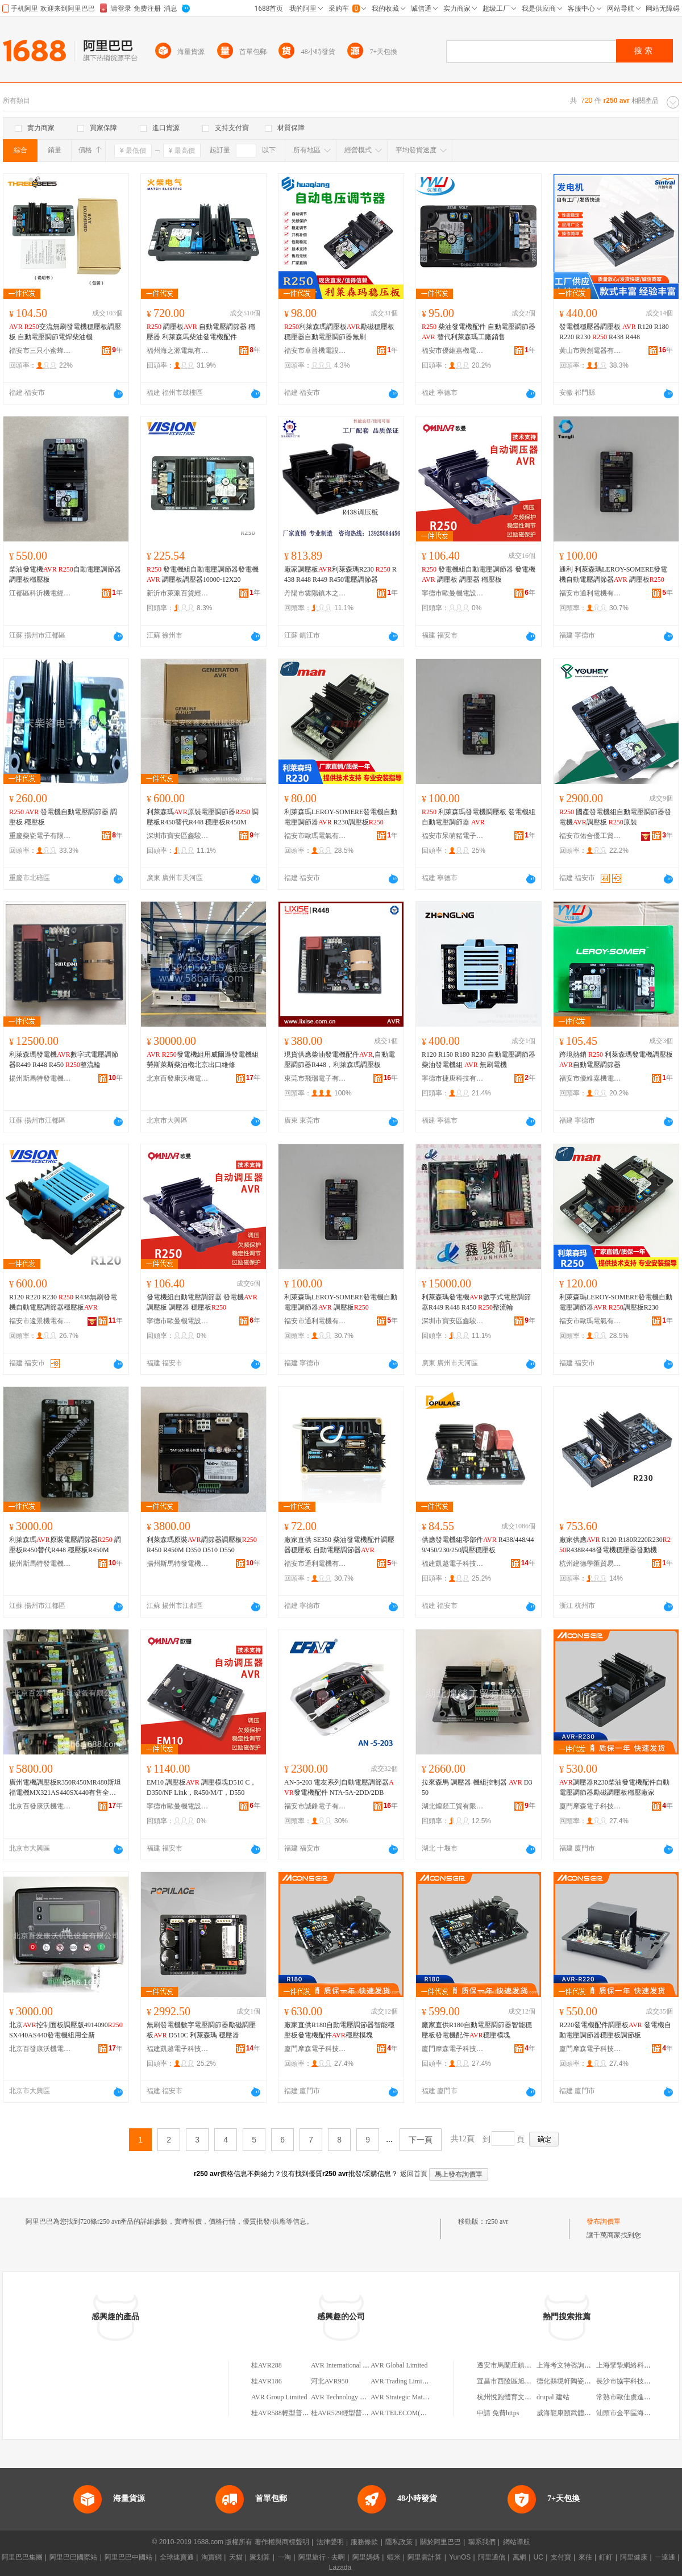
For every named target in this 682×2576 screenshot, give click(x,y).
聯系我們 (482, 2542)
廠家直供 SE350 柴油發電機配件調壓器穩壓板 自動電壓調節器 (339, 1545)
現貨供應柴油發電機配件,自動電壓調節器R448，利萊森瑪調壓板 (339, 1060)
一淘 (284, 2557)
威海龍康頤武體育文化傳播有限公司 (591, 2413)
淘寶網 (211, 2557)
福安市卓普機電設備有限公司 (315, 351)
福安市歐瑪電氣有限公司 (315, 836)
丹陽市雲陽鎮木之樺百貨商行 (315, 593)
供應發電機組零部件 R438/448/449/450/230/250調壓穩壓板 (478, 1545)
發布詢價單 (604, 2221)
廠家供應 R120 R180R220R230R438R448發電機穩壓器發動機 (615, 1545)
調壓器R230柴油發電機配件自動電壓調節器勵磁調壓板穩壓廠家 (614, 1787)
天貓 (236, 2557)
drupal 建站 (553, 2397)
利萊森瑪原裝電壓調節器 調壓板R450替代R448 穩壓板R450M (203, 817)
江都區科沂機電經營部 (40, 593)
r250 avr (496, 2221)
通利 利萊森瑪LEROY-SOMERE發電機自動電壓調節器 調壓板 (613, 574)
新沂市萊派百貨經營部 (178, 593)
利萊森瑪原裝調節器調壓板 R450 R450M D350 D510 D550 (202, 1545)
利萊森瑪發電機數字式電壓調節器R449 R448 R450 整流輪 (63, 1060)
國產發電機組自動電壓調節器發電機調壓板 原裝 (615, 817)
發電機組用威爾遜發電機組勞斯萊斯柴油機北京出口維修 (203, 1060)
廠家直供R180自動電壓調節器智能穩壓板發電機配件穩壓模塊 (339, 2030)
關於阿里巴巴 (440, 2542)
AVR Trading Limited (400, 2381)
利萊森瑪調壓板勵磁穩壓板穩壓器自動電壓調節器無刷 (339, 332)
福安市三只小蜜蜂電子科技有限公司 (40, 351)
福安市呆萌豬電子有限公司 (453, 836)
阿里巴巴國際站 (73, 2557)
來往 (585, 2557)
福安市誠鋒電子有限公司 (315, 1806)
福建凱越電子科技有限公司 (453, 1564)
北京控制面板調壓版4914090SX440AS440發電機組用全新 (66, 2030)
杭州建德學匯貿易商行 (590, 1564)
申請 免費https (498, 2413)
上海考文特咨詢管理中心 (574, 2365)
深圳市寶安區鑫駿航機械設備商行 (178, 836)
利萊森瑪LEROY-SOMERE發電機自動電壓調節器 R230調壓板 (340, 817)
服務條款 (364, 2542)
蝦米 (394, 2557)
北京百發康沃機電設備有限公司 (178, 1078)
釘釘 (606, 2557)
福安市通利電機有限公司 (590, 593)
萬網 (519, 2557)
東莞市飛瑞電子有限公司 (315, 1078)
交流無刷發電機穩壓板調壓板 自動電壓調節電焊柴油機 (65, 332)
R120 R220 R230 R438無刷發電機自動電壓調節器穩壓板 (63, 1302)
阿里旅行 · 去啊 (321, 2557)
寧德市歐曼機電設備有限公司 (453, 593)
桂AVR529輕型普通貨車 (346, 2413)
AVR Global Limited (399, 2365)
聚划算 (259, 2557)
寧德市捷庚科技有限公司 (453, 1078)
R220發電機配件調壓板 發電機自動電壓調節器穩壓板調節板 (615, 2030)
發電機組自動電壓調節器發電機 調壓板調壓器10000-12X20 (203, 574)
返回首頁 (413, 2174)
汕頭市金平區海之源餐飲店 (637, 2413)
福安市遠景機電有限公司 (40, 1321)
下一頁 (421, 2139)
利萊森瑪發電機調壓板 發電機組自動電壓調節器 (478, 817)
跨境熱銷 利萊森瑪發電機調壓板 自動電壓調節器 (616, 1060)
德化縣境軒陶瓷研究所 (571, 2381)
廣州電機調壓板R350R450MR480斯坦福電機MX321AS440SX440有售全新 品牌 (65, 1788)
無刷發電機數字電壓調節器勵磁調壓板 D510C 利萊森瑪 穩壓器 (201, 2030)
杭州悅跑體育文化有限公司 (518, 2397)
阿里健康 (633, 2557)
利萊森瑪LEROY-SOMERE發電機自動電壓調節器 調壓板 (340, 1302)
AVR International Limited (347, 2365)
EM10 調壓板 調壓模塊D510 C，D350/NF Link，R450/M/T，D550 (201, 1787)
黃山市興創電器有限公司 (590, 351)
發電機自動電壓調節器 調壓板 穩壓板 (63, 817)
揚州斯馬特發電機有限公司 (40, 1078)
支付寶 (561, 2557)
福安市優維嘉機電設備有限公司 (453, 351)
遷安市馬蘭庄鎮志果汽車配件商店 (528, 2365)
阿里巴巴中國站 (128, 2557)
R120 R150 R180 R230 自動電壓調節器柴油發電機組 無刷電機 (478, 1060)
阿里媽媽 (366, 2557)
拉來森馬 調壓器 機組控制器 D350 (477, 1787)
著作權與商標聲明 (282, 2542)
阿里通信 (491, 2557)
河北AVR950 (329, 2381)
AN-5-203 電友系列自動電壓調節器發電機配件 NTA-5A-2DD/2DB (339, 1787)
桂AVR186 (266, 2381)
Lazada (340, 2567)
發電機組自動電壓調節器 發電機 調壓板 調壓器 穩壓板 (478, 574)
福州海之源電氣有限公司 (178, 351)
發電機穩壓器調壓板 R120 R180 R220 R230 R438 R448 (614, 332)
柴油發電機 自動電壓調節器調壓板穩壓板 (65, 574)
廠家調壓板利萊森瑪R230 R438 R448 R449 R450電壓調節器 (340, 574)
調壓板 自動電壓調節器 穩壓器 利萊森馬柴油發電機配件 (201, 332)
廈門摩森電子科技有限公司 (590, 1806)
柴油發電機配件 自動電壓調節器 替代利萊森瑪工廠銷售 (478, 332)
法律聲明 (330, 2542)
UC (538, 2557)
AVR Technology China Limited (355, 2397)
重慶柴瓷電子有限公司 (40, 836)
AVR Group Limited (279, 2397)
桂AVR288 (266, 2365)
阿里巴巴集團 (22, 2557)
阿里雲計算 (424, 2557)
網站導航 (516, 2542)
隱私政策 (399, 2542)
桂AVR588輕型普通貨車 (287, 2413)
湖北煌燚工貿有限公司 (453, 1806)
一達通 (665, 2557)
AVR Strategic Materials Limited (416, 2397)
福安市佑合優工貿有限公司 (590, 836)
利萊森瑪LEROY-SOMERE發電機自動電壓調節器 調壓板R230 (615, 1302)
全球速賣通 (177, 2557)
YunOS (460, 2557)
